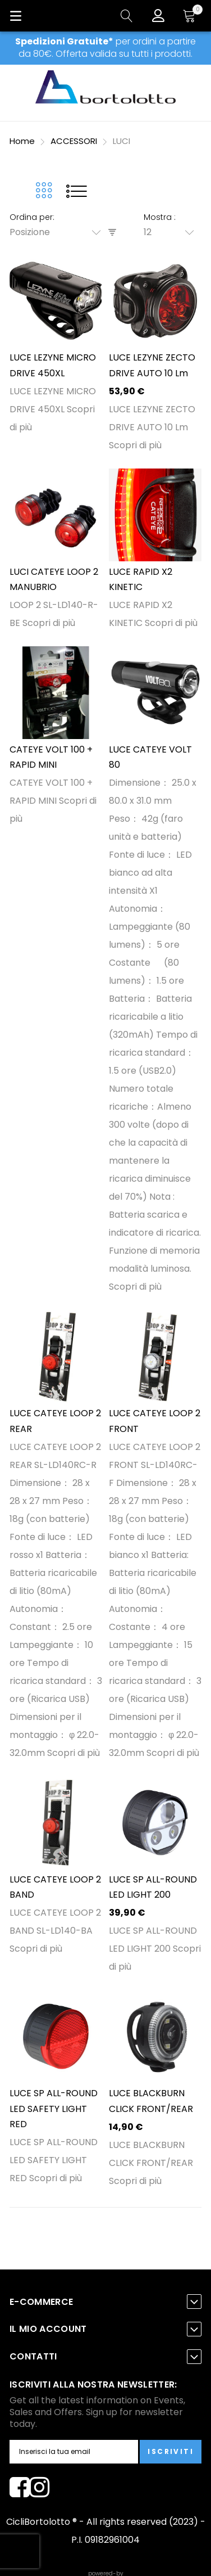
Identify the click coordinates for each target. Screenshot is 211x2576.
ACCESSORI (75, 141)
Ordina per (31, 217)
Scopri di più (135, 445)
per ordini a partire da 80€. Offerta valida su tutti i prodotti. (105, 47)
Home (23, 141)
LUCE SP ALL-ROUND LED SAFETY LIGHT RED (54, 2109)
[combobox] (59, 232)
